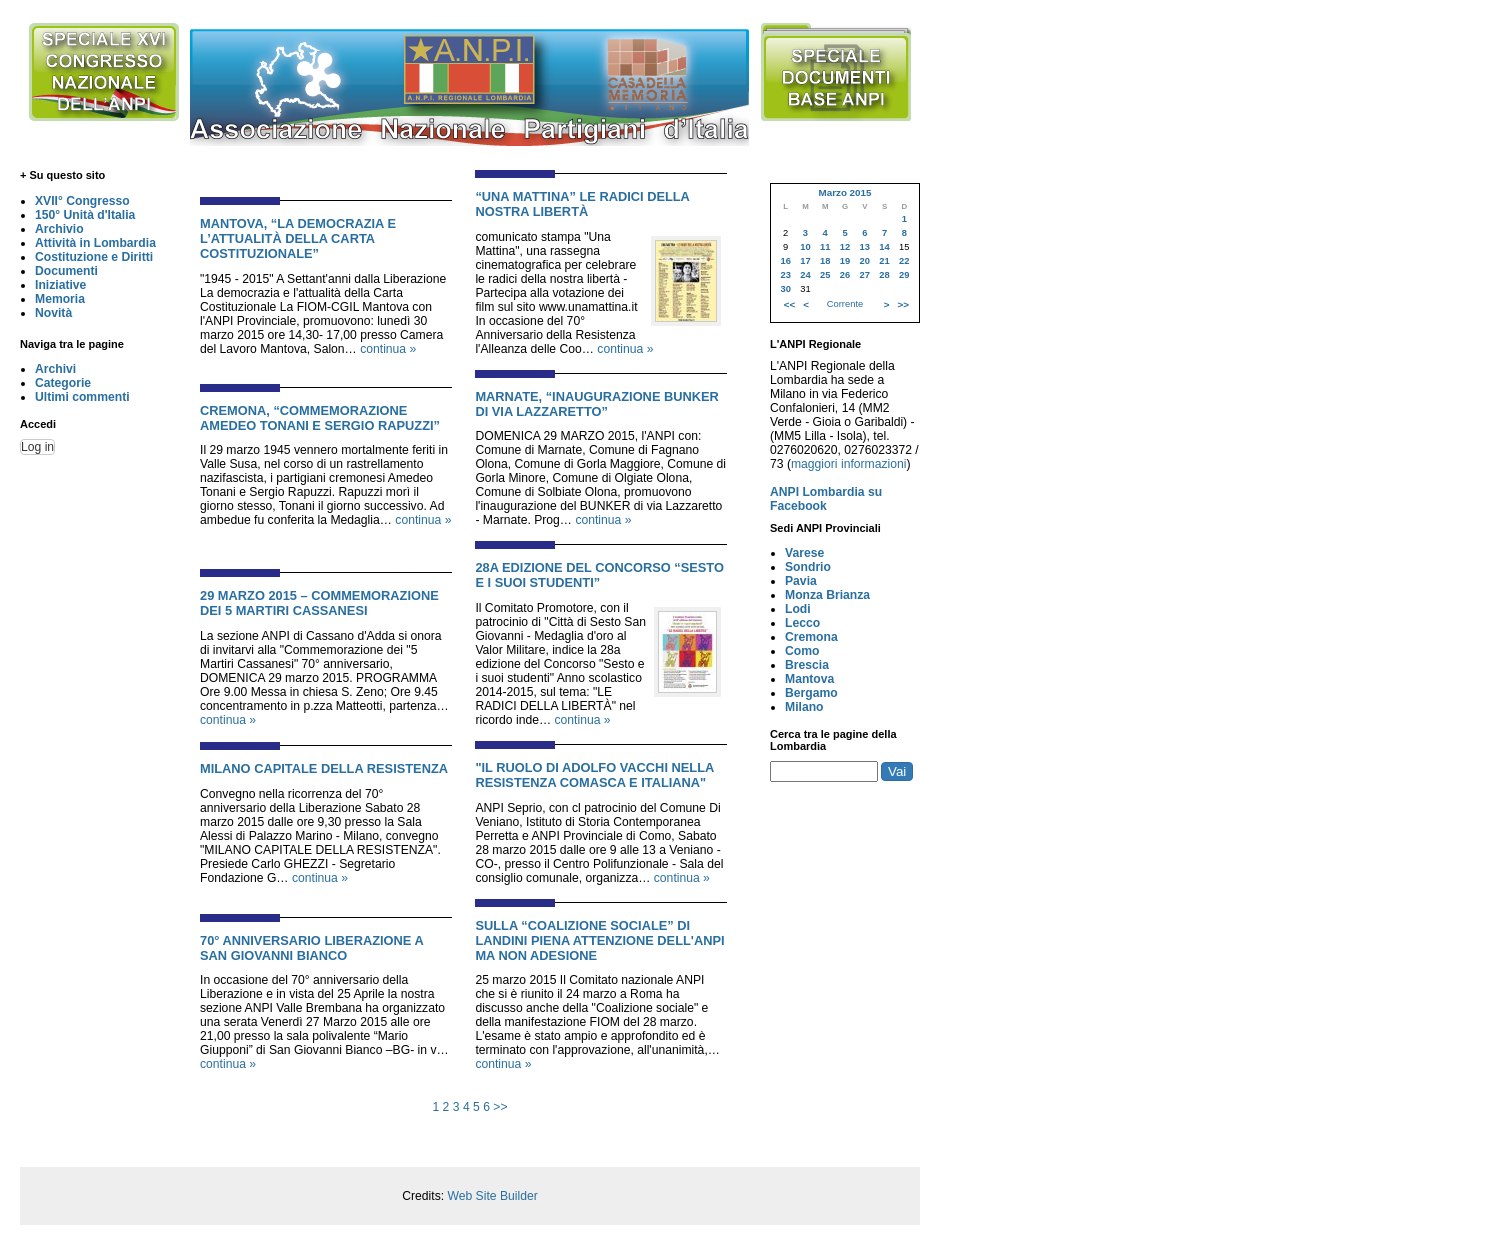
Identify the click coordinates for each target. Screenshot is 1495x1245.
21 (884, 261)
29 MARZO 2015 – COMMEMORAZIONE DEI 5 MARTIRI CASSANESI (319, 603)
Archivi (55, 369)
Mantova (809, 679)
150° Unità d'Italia (85, 215)
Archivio (59, 229)
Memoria (60, 299)
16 (785, 261)
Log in (37, 447)
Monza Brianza (827, 595)
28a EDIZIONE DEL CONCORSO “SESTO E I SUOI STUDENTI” (599, 575)
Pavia (801, 581)
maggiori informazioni (849, 464)
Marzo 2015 (844, 192)
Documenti (66, 271)
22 (904, 261)
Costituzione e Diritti (94, 257)
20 (865, 261)
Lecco (802, 623)
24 (805, 275)
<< (789, 304)
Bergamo (811, 693)
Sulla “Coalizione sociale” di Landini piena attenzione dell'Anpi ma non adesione (599, 940)
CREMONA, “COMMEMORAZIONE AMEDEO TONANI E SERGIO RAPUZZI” (320, 418)
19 (845, 261)
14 (884, 247)
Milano (804, 707)
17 (805, 261)
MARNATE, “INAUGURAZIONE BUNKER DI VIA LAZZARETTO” (597, 404)
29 (904, 275)
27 (865, 275)
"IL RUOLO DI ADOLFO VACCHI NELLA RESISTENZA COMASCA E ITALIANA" (594, 775)
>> (500, 1107)
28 (884, 275)
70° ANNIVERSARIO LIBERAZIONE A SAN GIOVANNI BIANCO (311, 948)
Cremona (811, 637)
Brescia (807, 665)
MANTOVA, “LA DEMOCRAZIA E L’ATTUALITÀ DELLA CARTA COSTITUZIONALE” (298, 238)
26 (845, 275)
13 (865, 247)
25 (825, 275)
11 (825, 247)
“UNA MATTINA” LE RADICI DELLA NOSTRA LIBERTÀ (582, 204)
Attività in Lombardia (95, 243)
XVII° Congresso (82, 201)
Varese (804, 553)
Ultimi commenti (82, 397)
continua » (388, 349)
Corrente (845, 304)
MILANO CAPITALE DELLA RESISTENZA (324, 768)
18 (825, 261)
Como (802, 651)
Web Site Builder (492, 1196)
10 (805, 247)
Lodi (798, 609)
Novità (53, 313)
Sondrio (808, 567)
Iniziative (60, 285)
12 (845, 247)
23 (785, 275)
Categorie (63, 383)
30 (785, 289)
